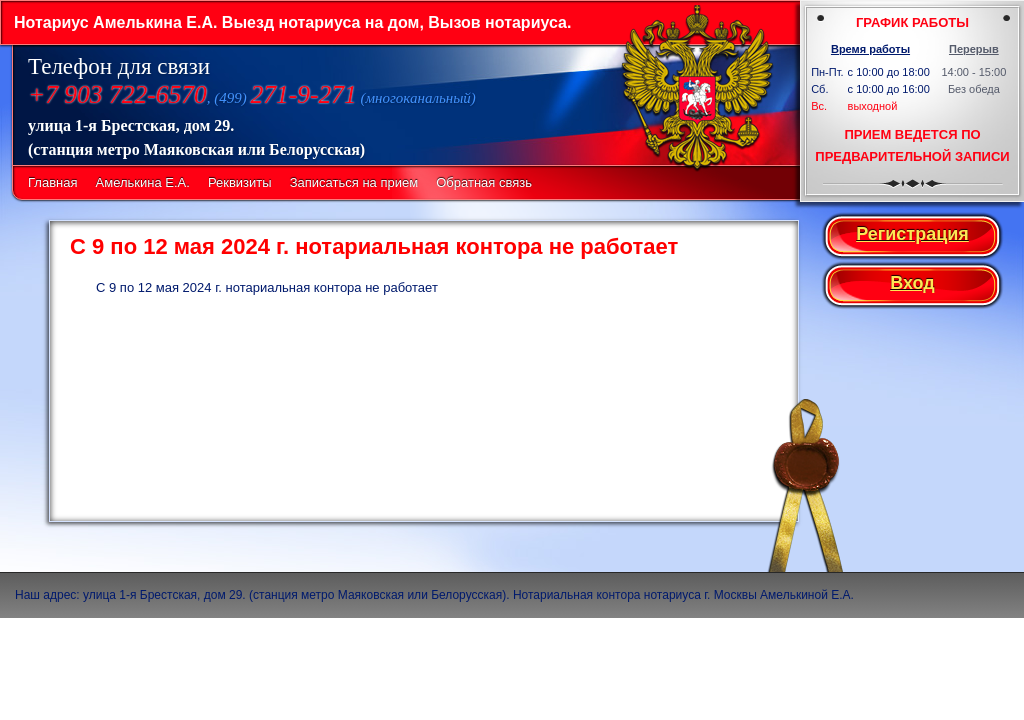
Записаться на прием (354, 182)
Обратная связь (484, 182)
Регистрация (912, 234)
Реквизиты (240, 182)
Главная (52, 182)
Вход (912, 283)
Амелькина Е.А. (143, 182)
